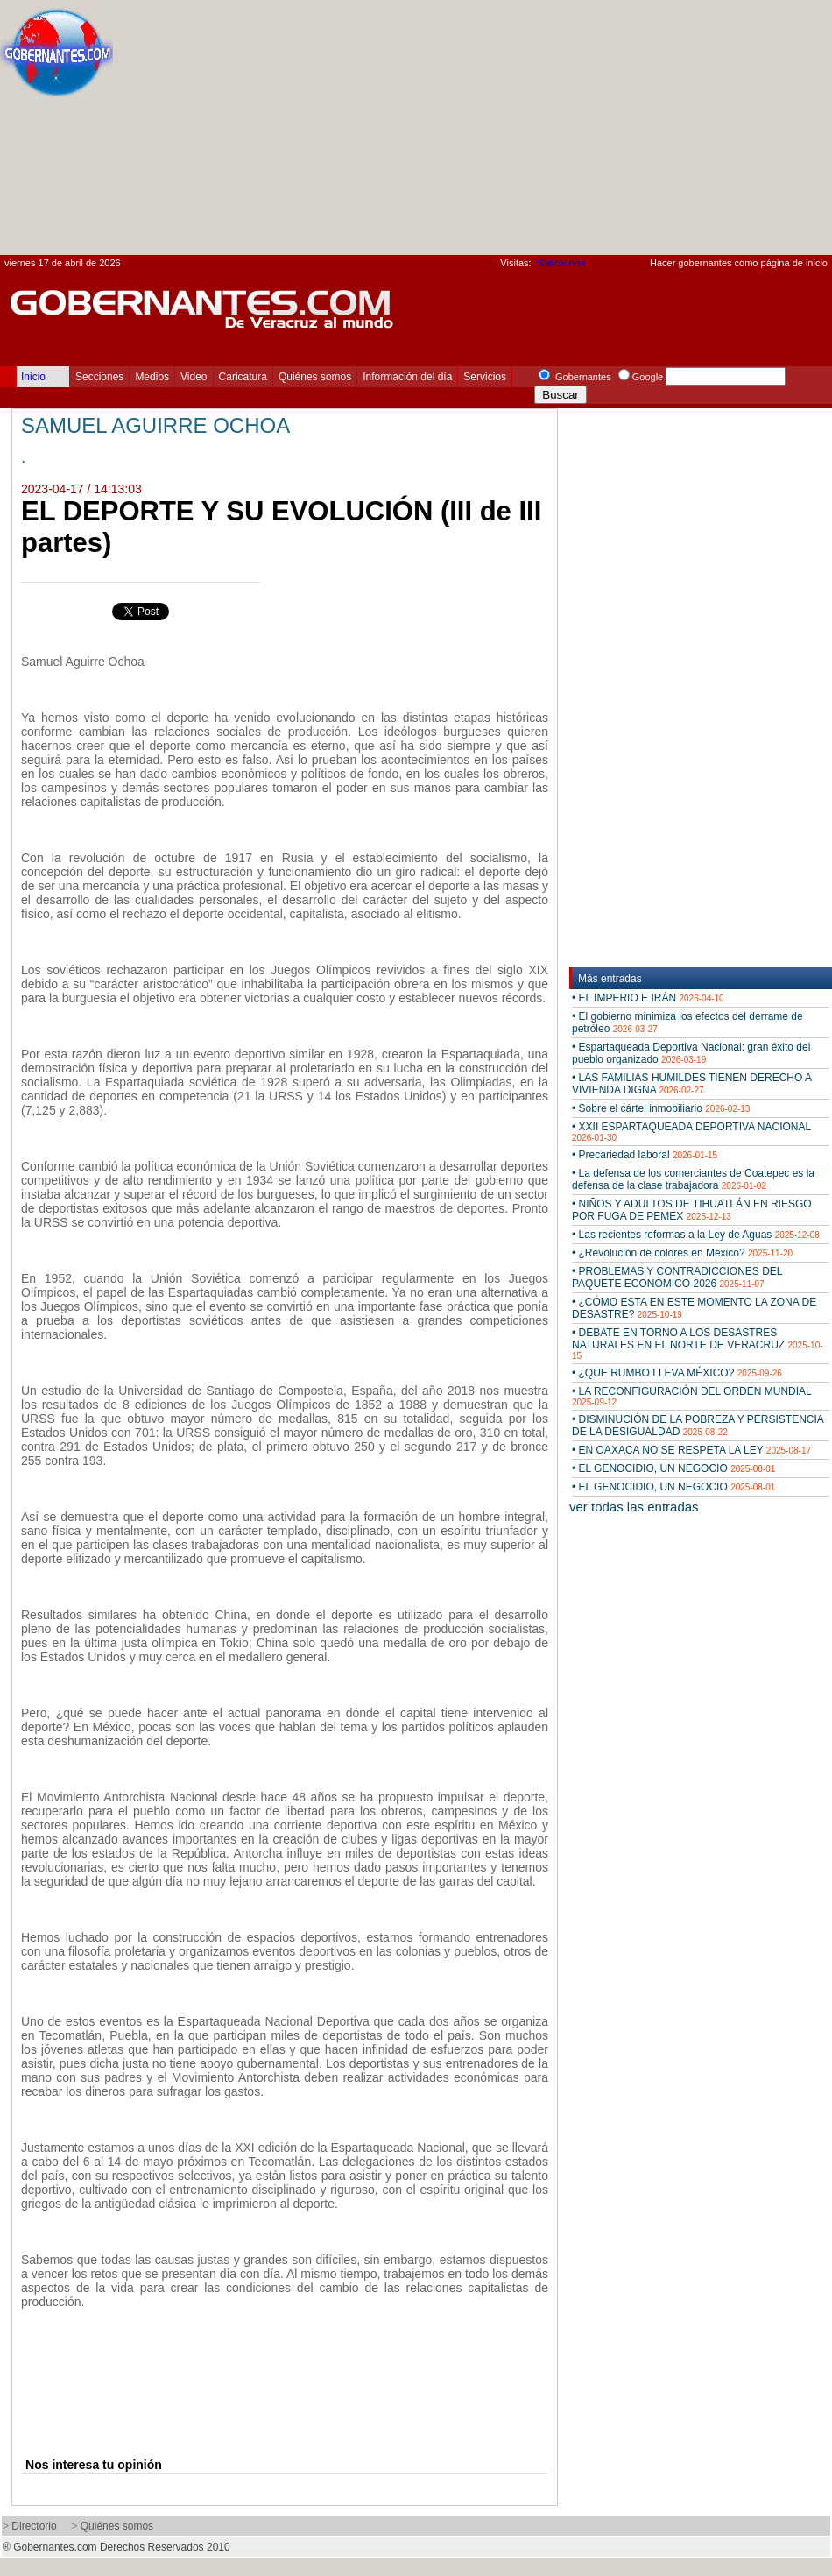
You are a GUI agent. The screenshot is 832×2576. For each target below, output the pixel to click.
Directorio (33, 2526)
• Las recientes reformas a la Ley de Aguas (696, 1234)
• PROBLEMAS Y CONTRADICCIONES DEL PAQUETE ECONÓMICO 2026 (677, 1277)
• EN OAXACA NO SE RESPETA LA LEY (691, 1450)
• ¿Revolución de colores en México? (682, 1253)
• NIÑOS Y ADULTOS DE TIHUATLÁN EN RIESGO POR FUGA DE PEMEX (692, 1210)
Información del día (407, 377)
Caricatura (243, 377)
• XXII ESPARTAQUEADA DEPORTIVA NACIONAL (691, 1132)
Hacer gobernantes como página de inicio (739, 263)
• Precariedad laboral (644, 1155)
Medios (152, 377)
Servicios (484, 377)
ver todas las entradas (634, 1506)
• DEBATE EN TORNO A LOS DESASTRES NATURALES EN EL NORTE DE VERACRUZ (697, 1344)
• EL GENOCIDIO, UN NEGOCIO (673, 1468)
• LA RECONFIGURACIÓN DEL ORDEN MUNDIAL (691, 1396)
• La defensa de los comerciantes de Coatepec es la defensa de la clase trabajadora (693, 1179)
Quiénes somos (315, 377)
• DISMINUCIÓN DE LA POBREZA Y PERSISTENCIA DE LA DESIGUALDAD (697, 1425)
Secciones (99, 377)
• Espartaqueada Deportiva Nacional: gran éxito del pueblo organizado (691, 1053)
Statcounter (561, 263)
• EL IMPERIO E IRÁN (648, 998)
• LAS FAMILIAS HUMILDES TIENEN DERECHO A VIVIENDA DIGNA (691, 1084)
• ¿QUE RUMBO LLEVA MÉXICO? (677, 1373)
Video (193, 377)
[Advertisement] (593, 132)
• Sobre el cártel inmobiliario (661, 1108)
